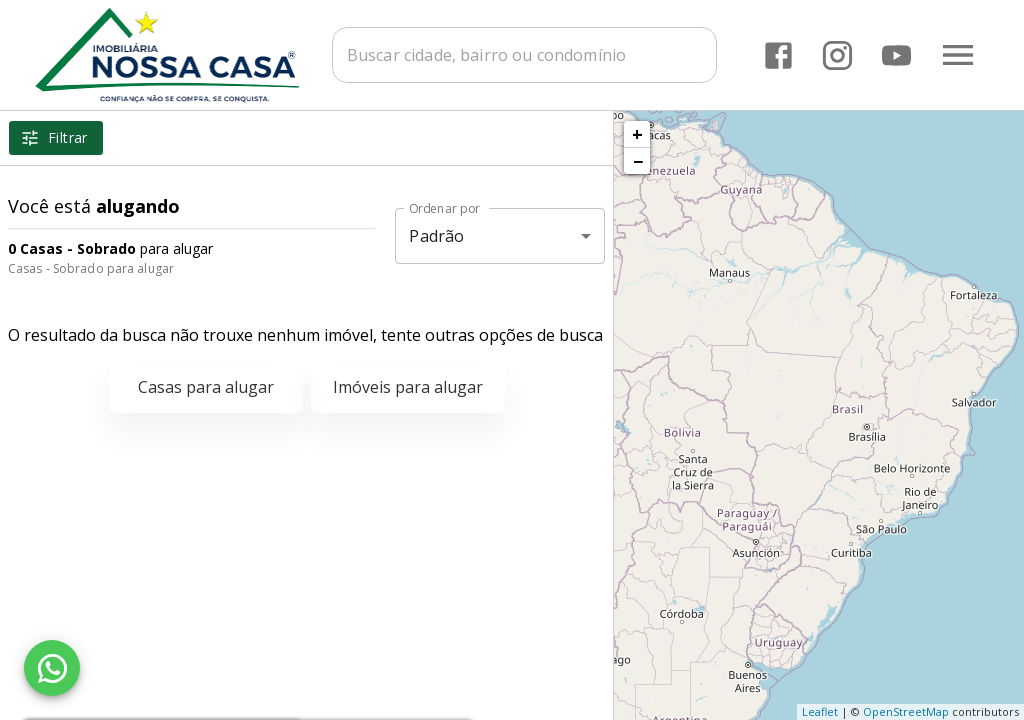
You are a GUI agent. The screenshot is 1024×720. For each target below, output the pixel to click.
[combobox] (524, 55)
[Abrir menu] (958, 55)
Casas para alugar (206, 387)
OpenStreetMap (906, 711)
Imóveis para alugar (408, 387)
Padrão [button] (436, 236)
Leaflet (820, 711)
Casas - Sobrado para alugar (91, 268)
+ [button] (637, 134)
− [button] (638, 161)
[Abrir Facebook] (778, 55)
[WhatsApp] (52, 668)
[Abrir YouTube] (896, 55)
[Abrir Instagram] (837, 55)
